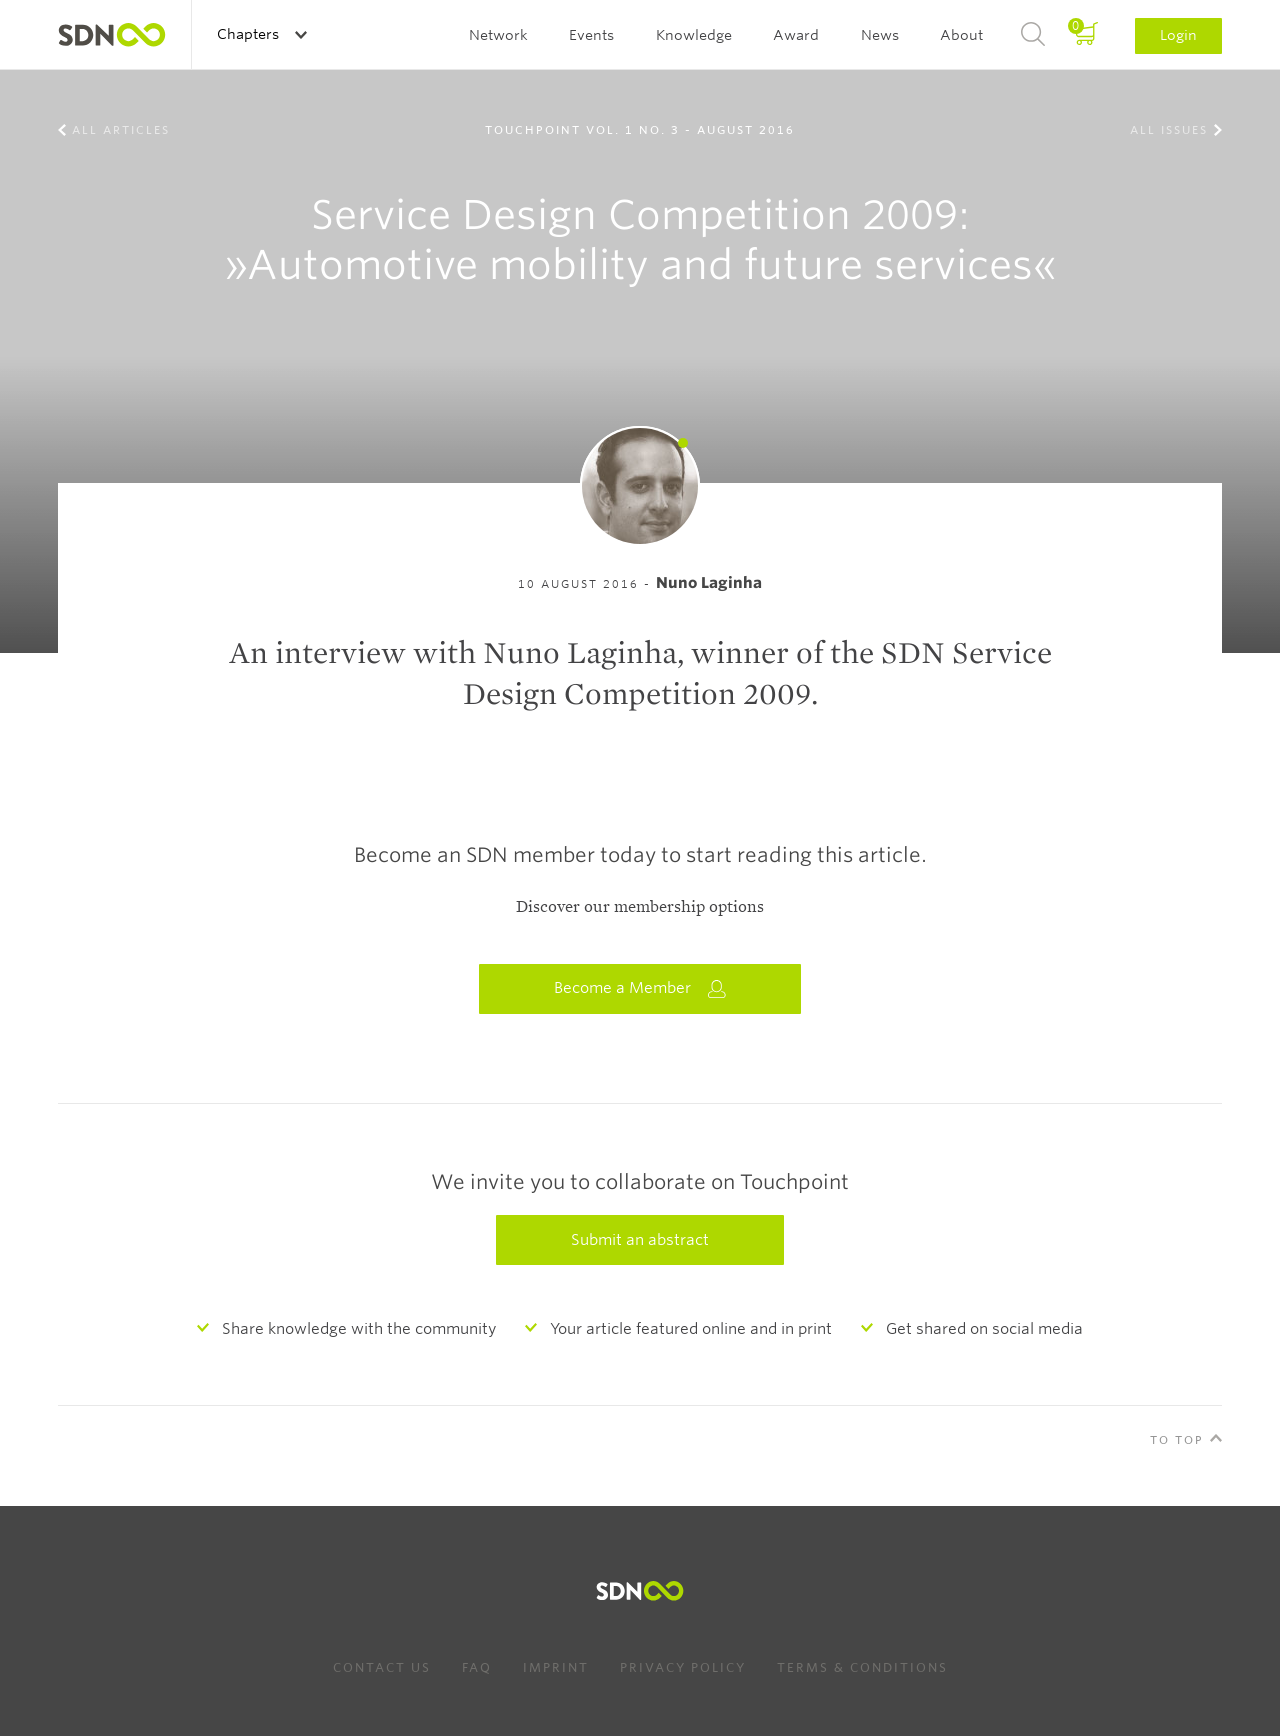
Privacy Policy (683, 1667)
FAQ (477, 1667)
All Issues (1169, 130)
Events (591, 35)
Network (498, 35)
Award (796, 35)
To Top (1177, 1440)
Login (1178, 35)
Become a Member (640, 988)
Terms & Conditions (862, 1667)
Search (1033, 35)
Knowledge (694, 35)
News (880, 35)
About (961, 35)
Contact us (382, 1667)
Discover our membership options (640, 907)
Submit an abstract (640, 1240)
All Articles (121, 130)
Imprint (556, 1667)
